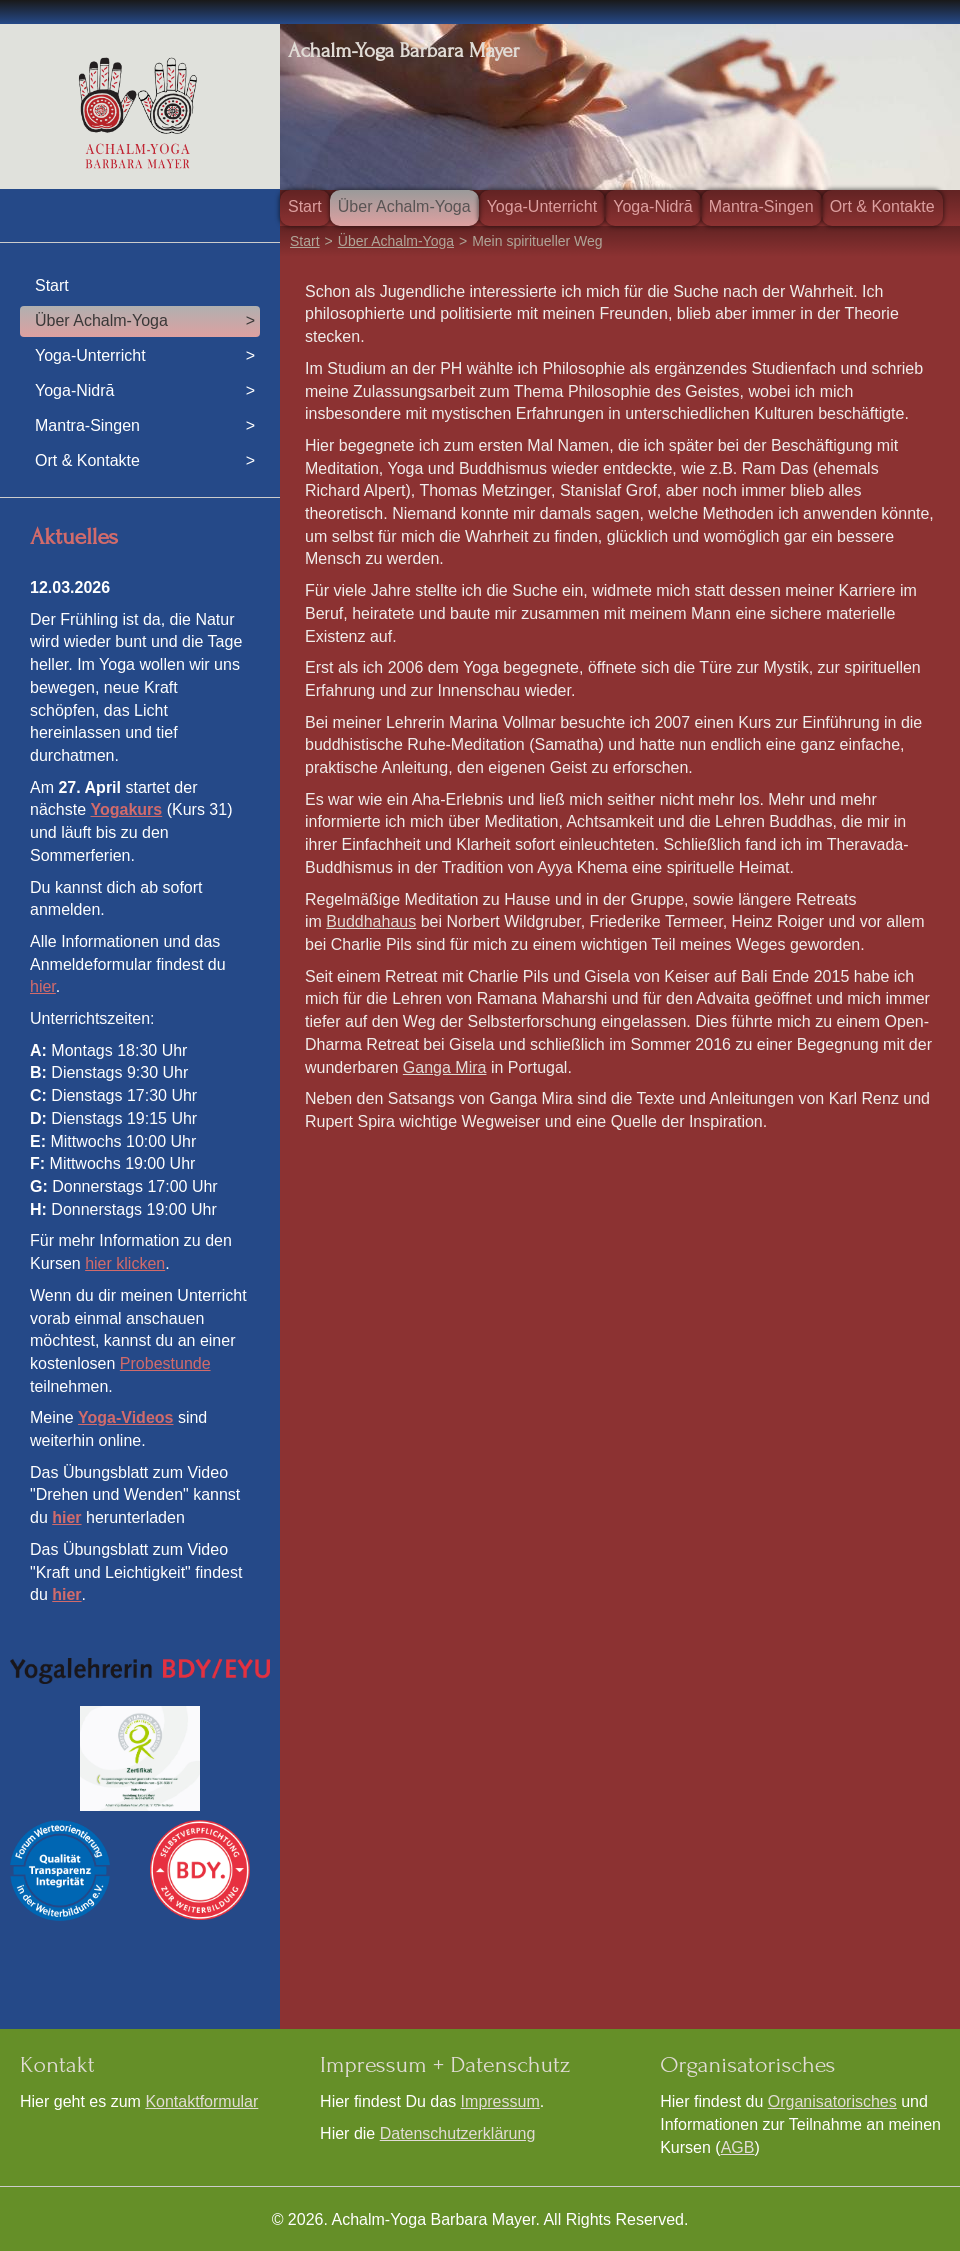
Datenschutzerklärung (458, 2133)
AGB (738, 2147)
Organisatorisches (832, 2101)
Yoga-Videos (125, 1417)
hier (43, 986)
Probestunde (165, 1363)
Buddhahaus (371, 921)
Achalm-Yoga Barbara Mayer (404, 50)
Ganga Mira (445, 1067)
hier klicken (125, 1263)
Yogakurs (126, 809)
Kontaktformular (201, 2101)
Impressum (500, 2101)
